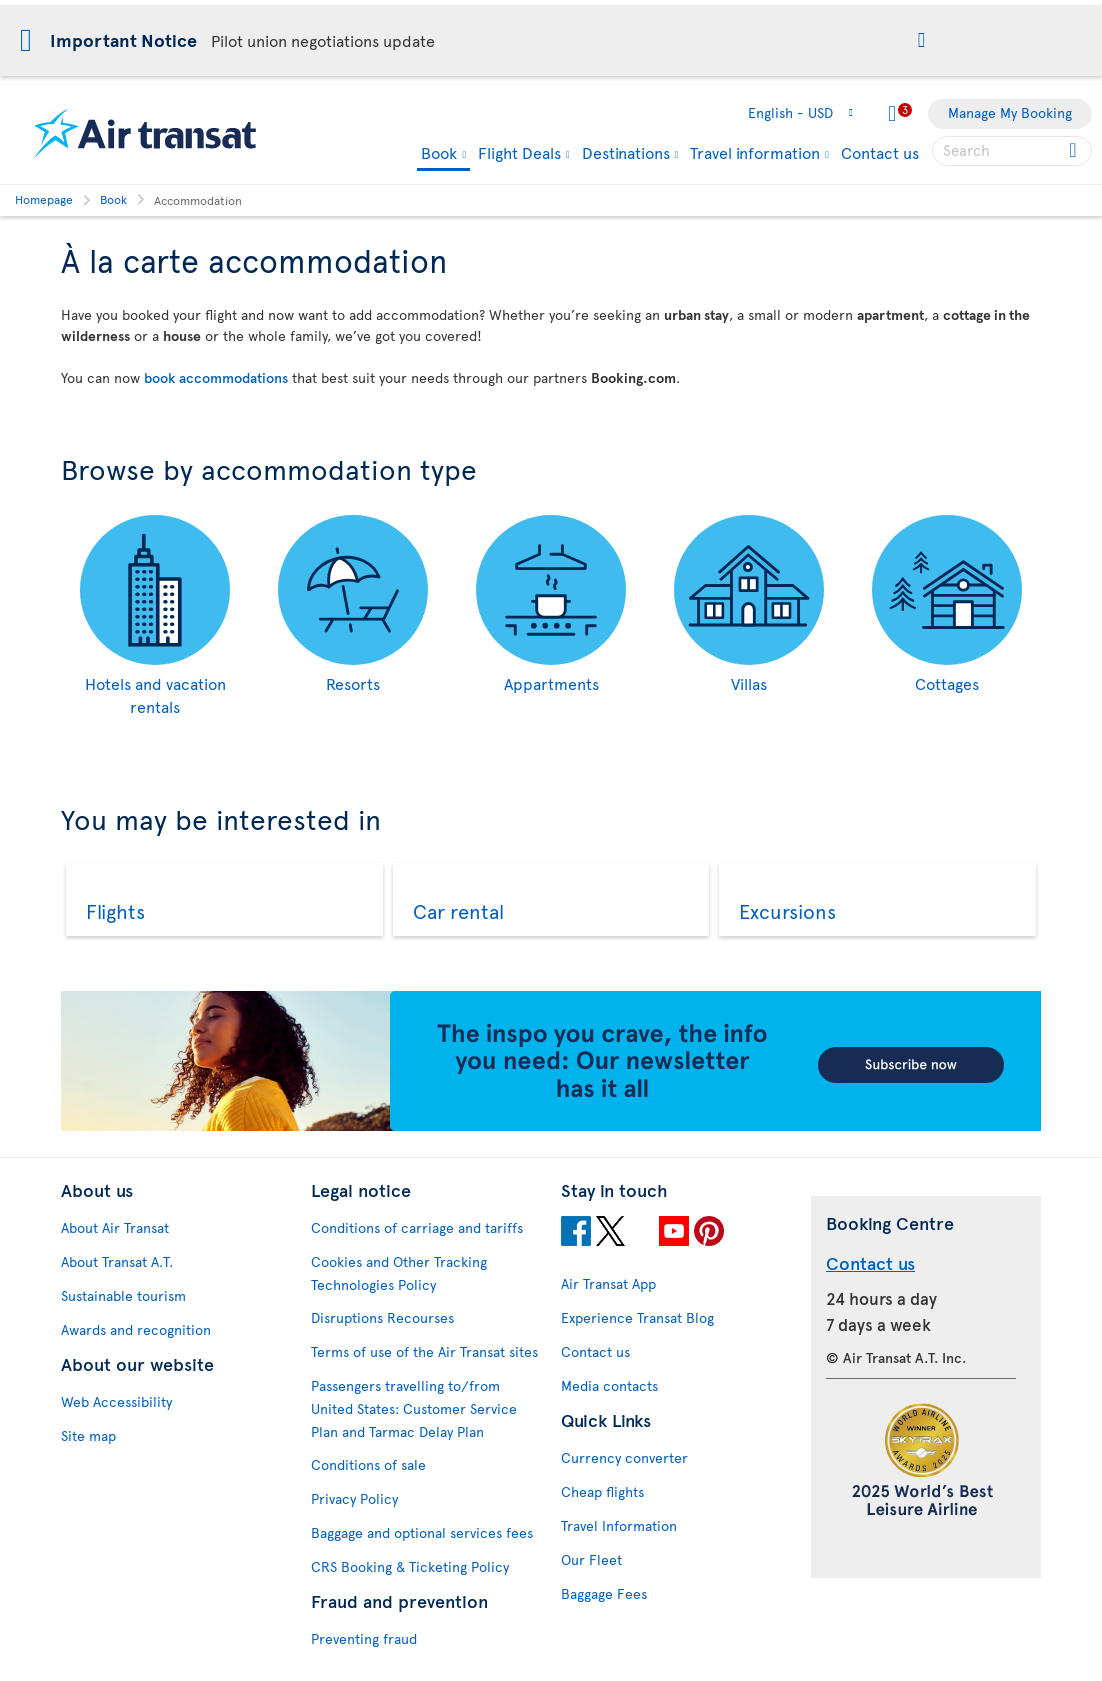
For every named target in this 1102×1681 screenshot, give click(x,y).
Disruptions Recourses (382, 1317)
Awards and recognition (136, 1329)
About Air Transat (115, 1227)
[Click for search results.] (1074, 151)
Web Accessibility (116, 1401)
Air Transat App (608, 1283)
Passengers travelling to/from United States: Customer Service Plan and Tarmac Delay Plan (414, 1408)
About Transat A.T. (117, 1261)
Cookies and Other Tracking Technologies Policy (399, 1273)
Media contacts (609, 1385)
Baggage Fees (604, 1593)
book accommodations (216, 377)
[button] (921, 41)
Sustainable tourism (123, 1295)
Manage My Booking (1010, 112)
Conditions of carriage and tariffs (417, 1227)
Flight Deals (519, 152)
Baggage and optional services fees (422, 1532)
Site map (88, 1435)
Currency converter (624, 1457)
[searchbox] (1012, 151)
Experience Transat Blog (637, 1317)
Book (439, 153)
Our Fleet (591, 1559)
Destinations (626, 152)
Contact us (880, 152)
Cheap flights (602, 1491)
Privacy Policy (354, 1498)
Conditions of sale (368, 1464)
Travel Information (619, 1525)
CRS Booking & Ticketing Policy (410, 1566)
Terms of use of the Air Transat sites (424, 1351)
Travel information (755, 152)
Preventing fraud (364, 1638)
